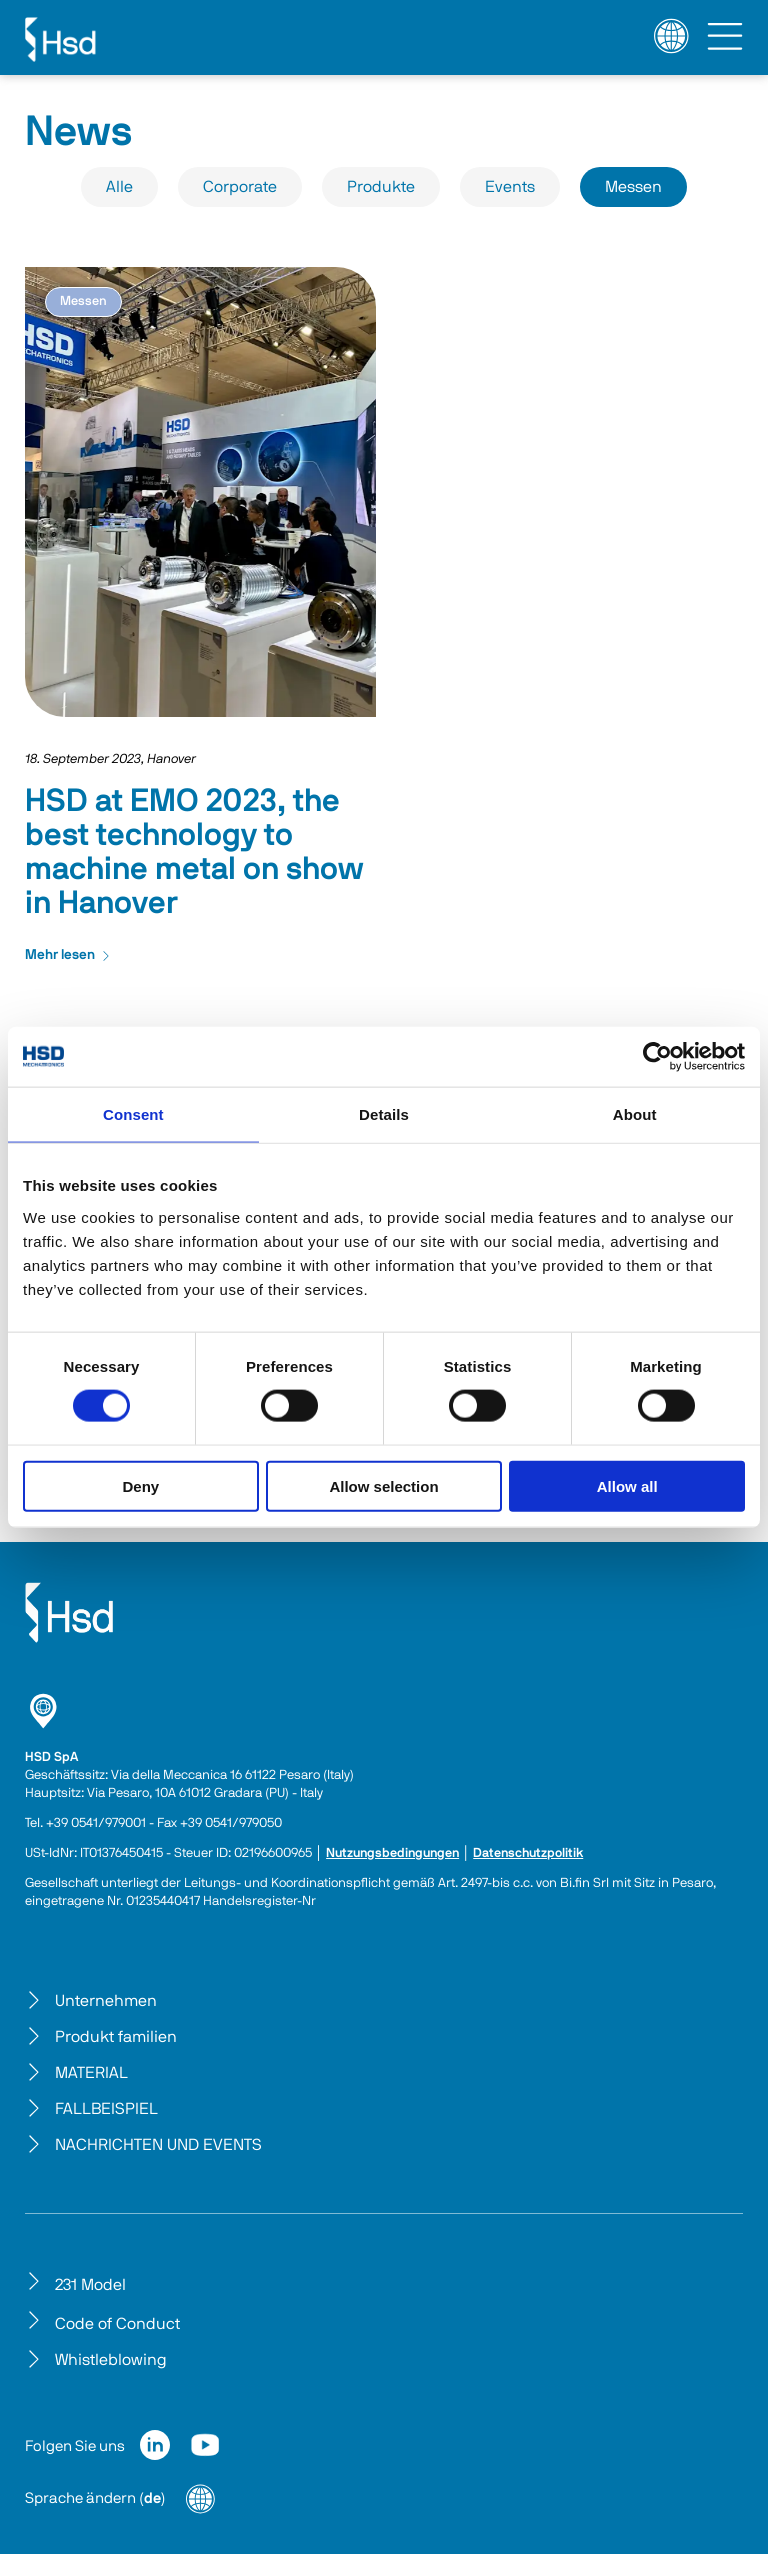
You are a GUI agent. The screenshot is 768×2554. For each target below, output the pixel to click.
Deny (140, 1485)
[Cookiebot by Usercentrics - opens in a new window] (657, 1057)
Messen (633, 187)
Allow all (627, 1485)
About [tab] (635, 1114)
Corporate (240, 187)
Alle (119, 187)
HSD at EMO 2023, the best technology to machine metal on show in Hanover (194, 852)
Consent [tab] (133, 1114)
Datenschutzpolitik (528, 1853)
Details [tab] (384, 1114)
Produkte (381, 187)
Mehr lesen (68, 955)
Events (510, 187)
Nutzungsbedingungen (392, 1853)
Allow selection (383, 1485)
